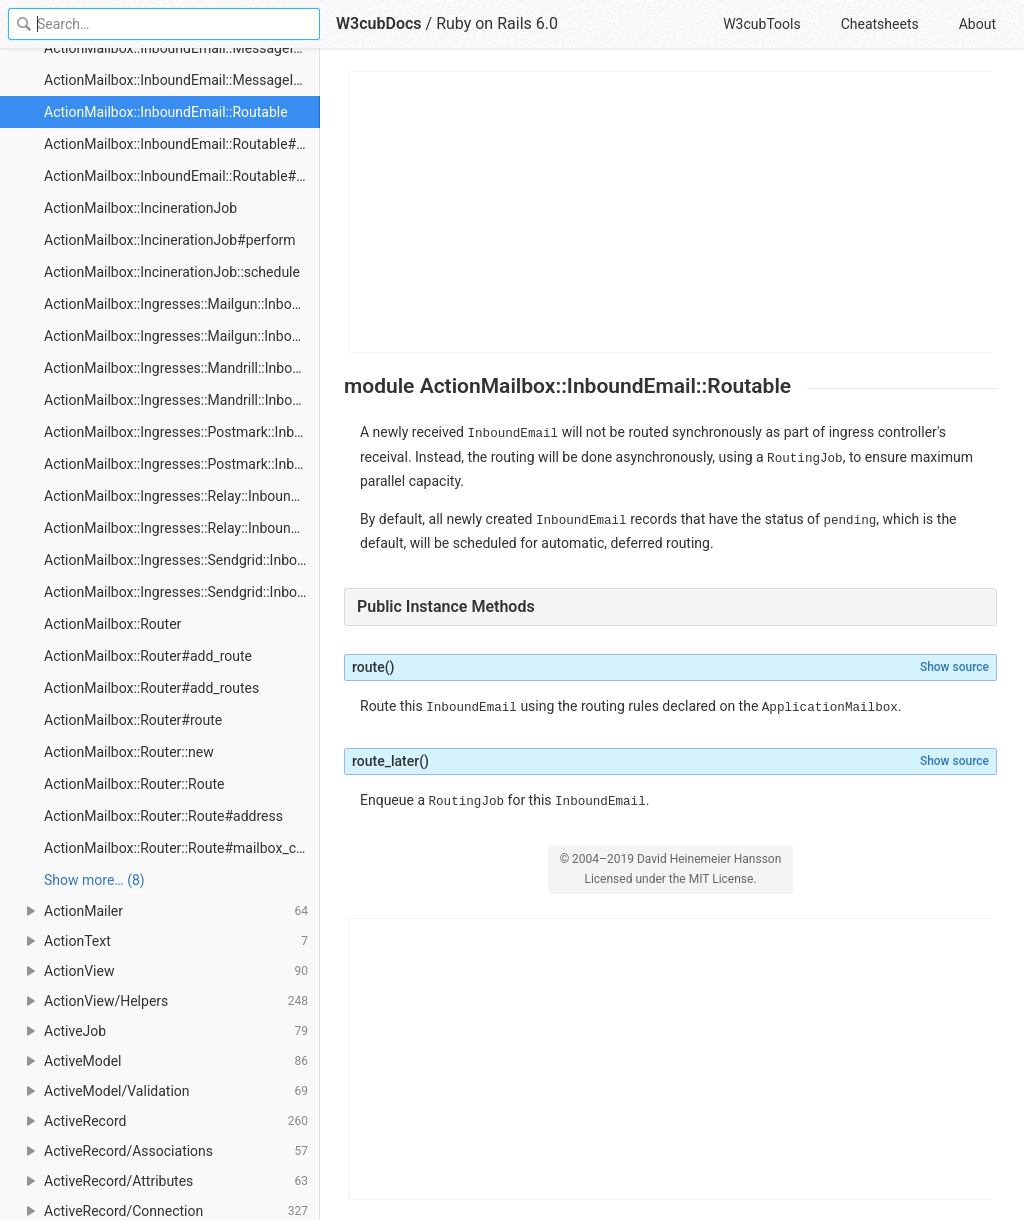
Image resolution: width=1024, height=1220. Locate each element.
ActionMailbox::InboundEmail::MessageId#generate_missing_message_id (182, 80)
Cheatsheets (880, 24)
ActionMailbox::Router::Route (134, 784)
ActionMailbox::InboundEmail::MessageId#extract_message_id (182, 48)
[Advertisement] (671, 212)
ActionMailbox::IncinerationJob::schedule (172, 272)
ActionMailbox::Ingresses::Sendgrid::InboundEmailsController (182, 560)
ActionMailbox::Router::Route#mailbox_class (182, 848)
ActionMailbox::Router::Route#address (163, 816)
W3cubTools (761, 24)
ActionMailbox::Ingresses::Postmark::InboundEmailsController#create (182, 464)
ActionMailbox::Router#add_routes (151, 688)
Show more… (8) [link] (94, 880)
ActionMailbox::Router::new (129, 752)
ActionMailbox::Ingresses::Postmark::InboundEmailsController (182, 432)
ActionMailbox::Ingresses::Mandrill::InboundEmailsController (182, 368)
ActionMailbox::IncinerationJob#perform (170, 240)
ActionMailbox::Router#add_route (148, 656)
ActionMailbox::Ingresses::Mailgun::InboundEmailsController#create (182, 336)
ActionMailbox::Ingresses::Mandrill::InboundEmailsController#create (182, 400)
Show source (954, 667)
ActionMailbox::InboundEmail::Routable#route (182, 144)
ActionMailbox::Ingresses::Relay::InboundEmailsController (182, 496)
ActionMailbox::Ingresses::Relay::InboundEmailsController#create (182, 528)
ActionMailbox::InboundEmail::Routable (166, 112)
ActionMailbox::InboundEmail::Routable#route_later (182, 176)
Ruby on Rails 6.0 (497, 23)
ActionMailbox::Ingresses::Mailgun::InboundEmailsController (182, 304)
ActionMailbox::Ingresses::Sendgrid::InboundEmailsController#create (182, 592)
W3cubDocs (379, 23)
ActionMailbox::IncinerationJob (140, 208)
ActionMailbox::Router (112, 624)
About (977, 24)
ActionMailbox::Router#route (133, 720)
